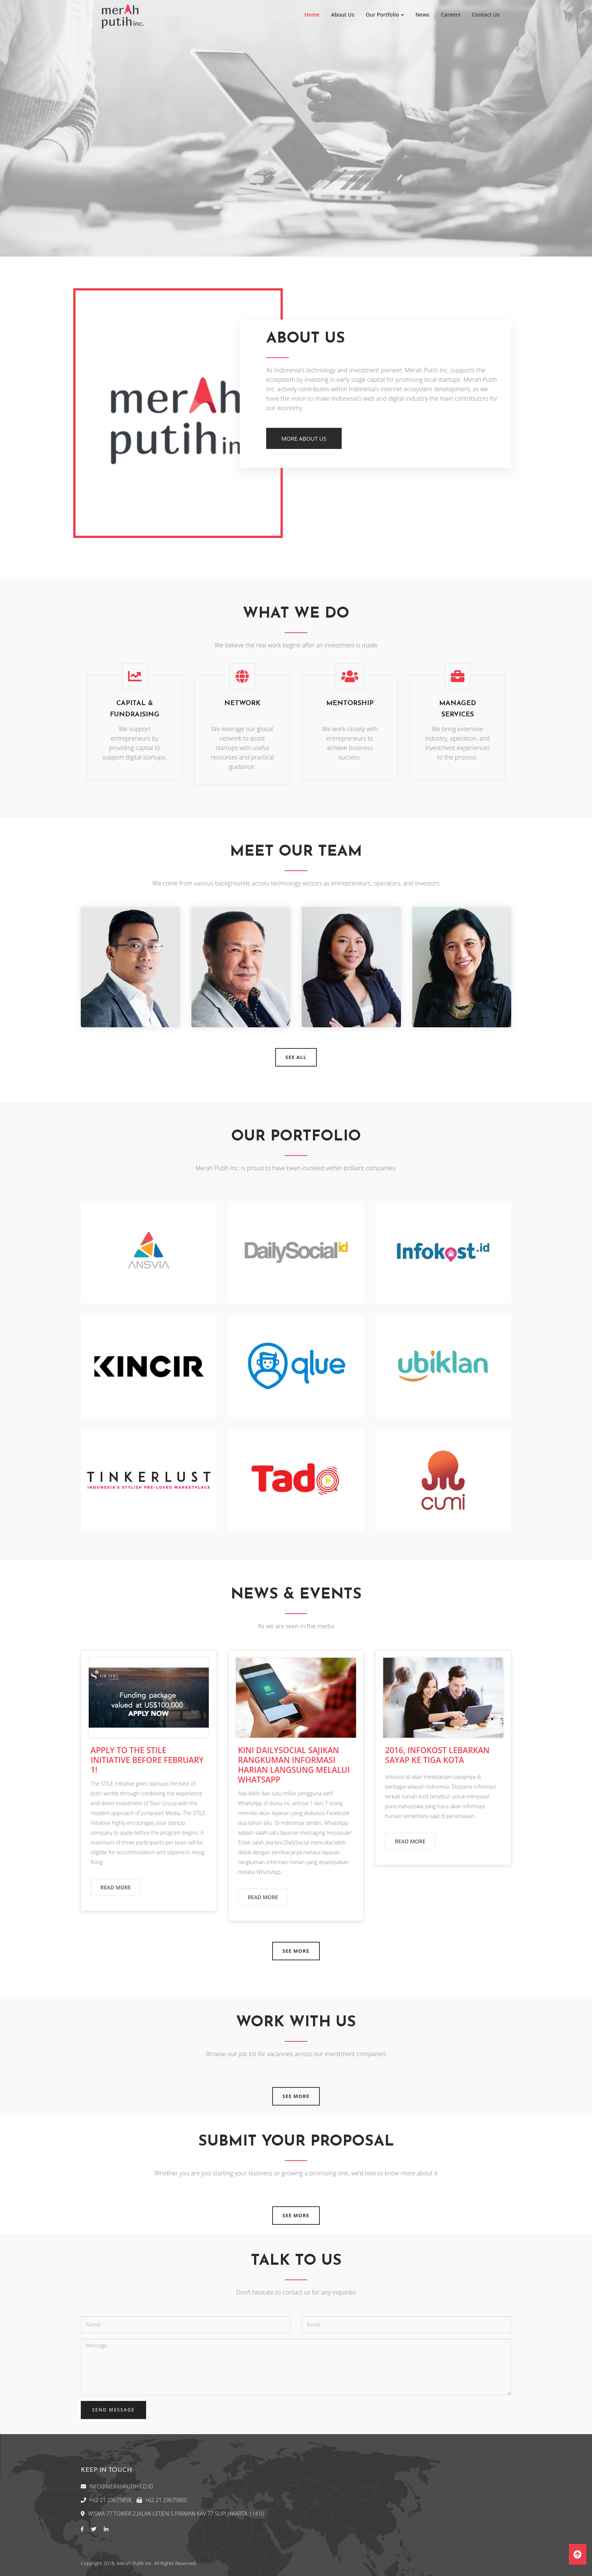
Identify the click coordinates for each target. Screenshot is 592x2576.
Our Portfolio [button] (384, 14)
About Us (343, 14)
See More (296, 1950)
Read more (115, 1887)
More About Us (304, 438)
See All (296, 1057)
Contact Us (485, 14)
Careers (451, 14)
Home (312, 14)
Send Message (113, 2410)
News (422, 14)
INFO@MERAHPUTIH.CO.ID (121, 2486)
